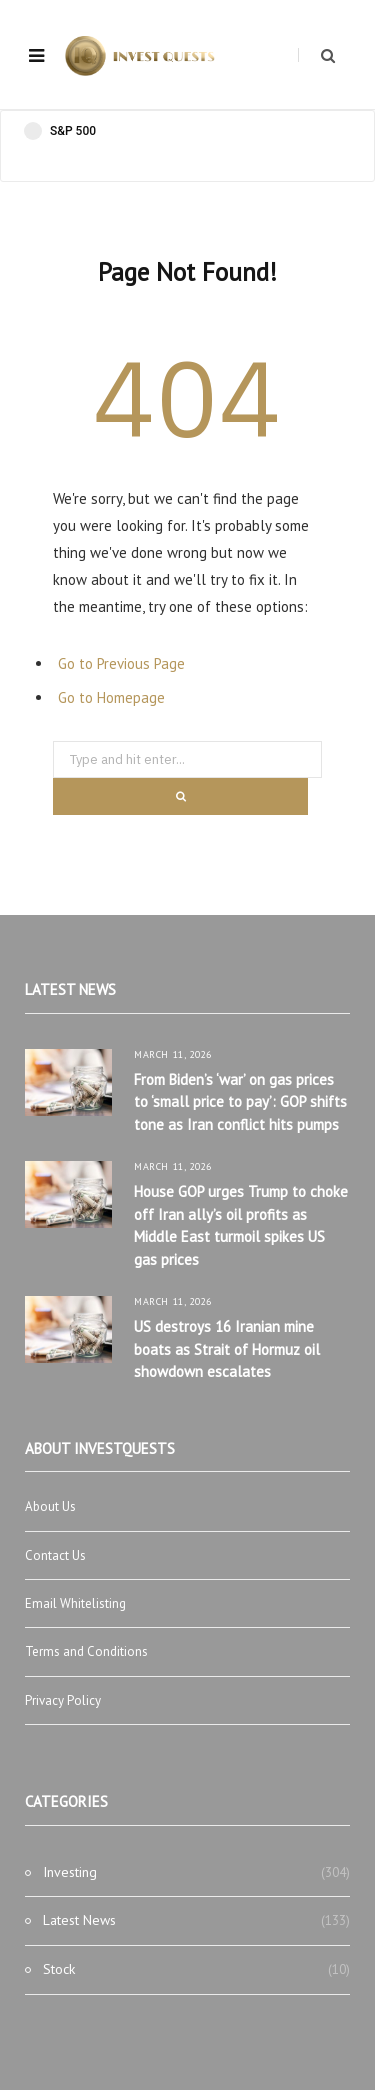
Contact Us (55, 1555)
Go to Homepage (111, 697)
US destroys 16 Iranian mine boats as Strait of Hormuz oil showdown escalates (227, 1349)
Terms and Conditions (86, 1651)
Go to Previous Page (121, 663)
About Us (50, 1506)
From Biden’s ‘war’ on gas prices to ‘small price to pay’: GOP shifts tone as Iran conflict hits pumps (240, 1102)
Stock (59, 1969)
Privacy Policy (63, 1700)
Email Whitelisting (75, 1603)
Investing (70, 1872)
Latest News (79, 1920)
